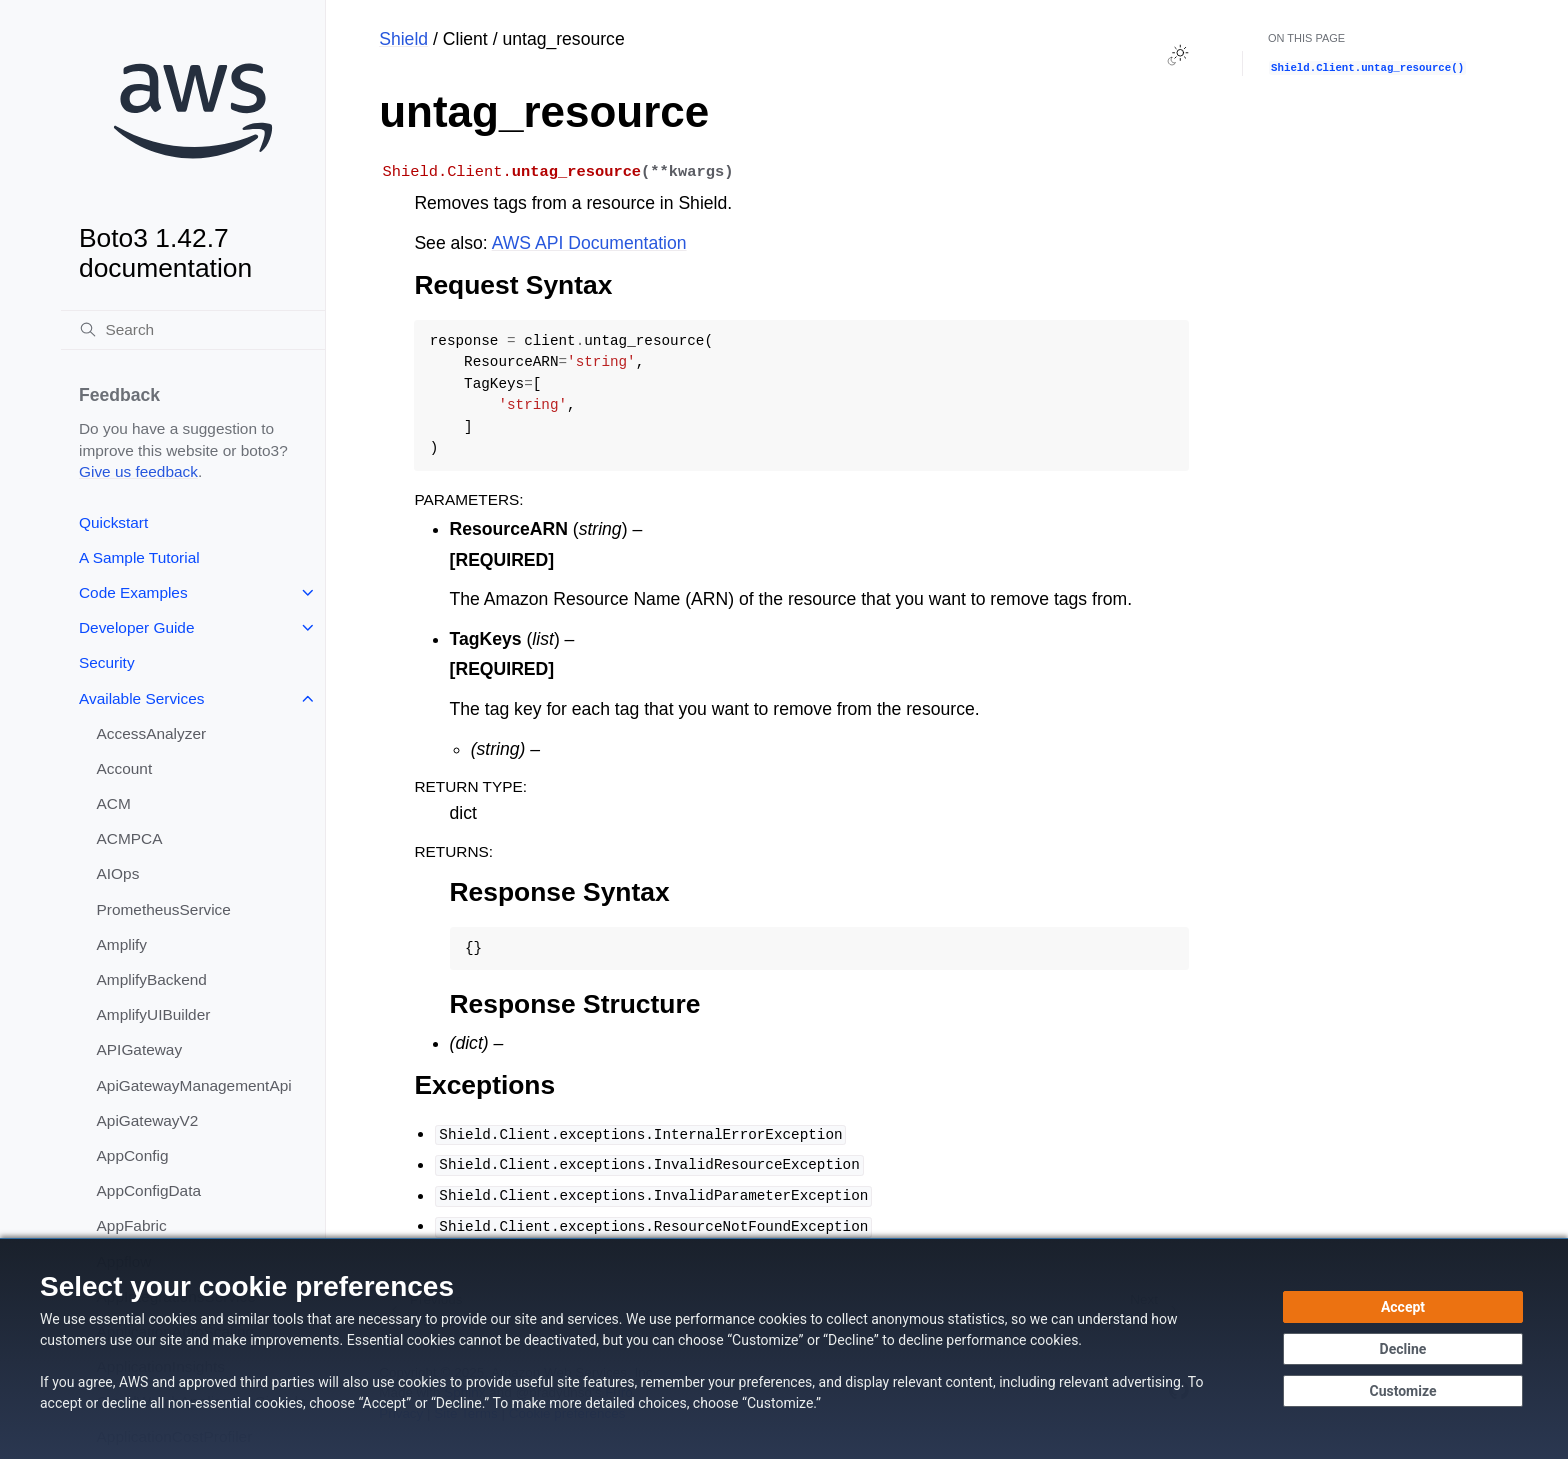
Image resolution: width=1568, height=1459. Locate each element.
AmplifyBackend (152, 979)
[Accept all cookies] (1403, 1307)
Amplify (122, 944)
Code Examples (133, 592)
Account (125, 768)
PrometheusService (164, 909)
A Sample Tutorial (139, 557)
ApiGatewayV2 (148, 1120)
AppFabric (132, 1225)
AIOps (118, 873)
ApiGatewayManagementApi (194, 1085)
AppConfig (133, 1155)
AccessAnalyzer (152, 733)
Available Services (141, 698)
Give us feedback (138, 471)
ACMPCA (130, 838)
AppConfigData (149, 1190)
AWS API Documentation (589, 243)
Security (107, 662)
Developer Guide (137, 627)
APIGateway (140, 1049)
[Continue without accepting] (1403, 1349)
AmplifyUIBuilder (154, 1014)
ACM (114, 803)
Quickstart (113, 522)
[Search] (193, 330)
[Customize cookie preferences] (1403, 1391)
